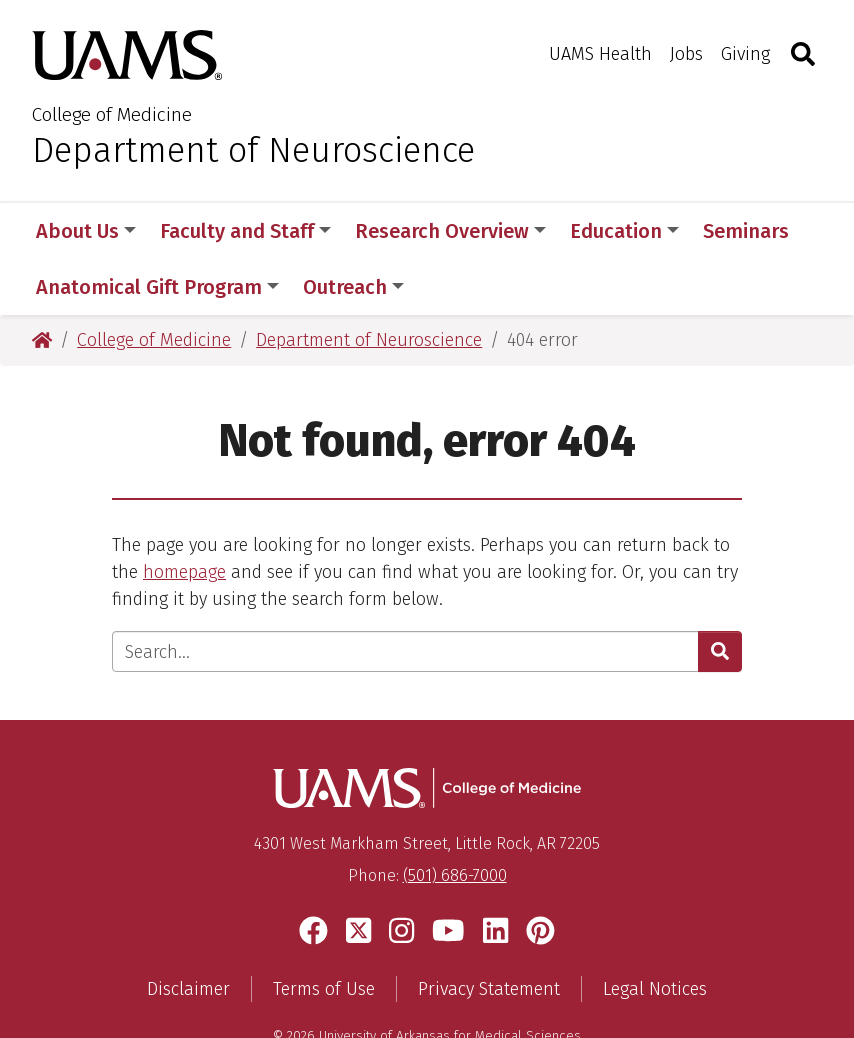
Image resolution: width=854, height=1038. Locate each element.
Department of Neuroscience (253, 150)
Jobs (686, 54)
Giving (745, 54)
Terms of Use (324, 933)
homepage (184, 516)
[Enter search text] (405, 595)
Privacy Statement (489, 933)
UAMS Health (600, 54)
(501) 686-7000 (455, 820)
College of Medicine (112, 114)
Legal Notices (655, 933)
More (737, 231)
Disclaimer (188, 933)
